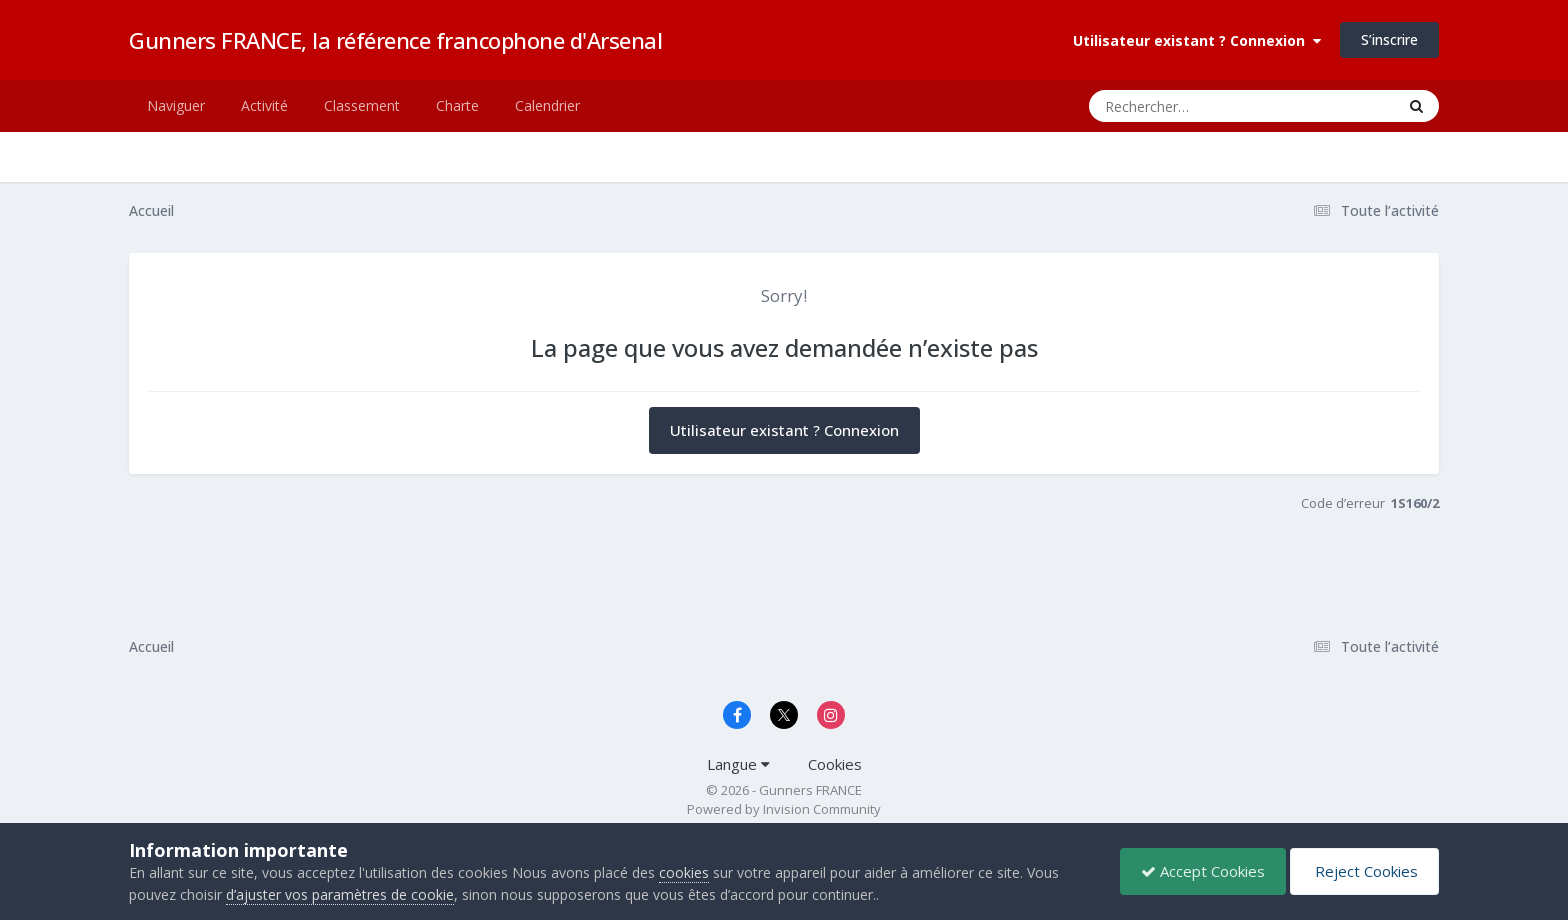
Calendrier (547, 105)
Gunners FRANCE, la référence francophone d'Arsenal (395, 40)
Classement (362, 105)
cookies (684, 872)
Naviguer (176, 105)
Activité (264, 105)
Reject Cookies (1364, 871)
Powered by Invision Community (784, 809)
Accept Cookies (1203, 871)
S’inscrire (1389, 39)
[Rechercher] (1184, 106)
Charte (457, 105)
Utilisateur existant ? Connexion (1197, 40)
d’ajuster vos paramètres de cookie (340, 894)
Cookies (835, 764)
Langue (738, 764)
